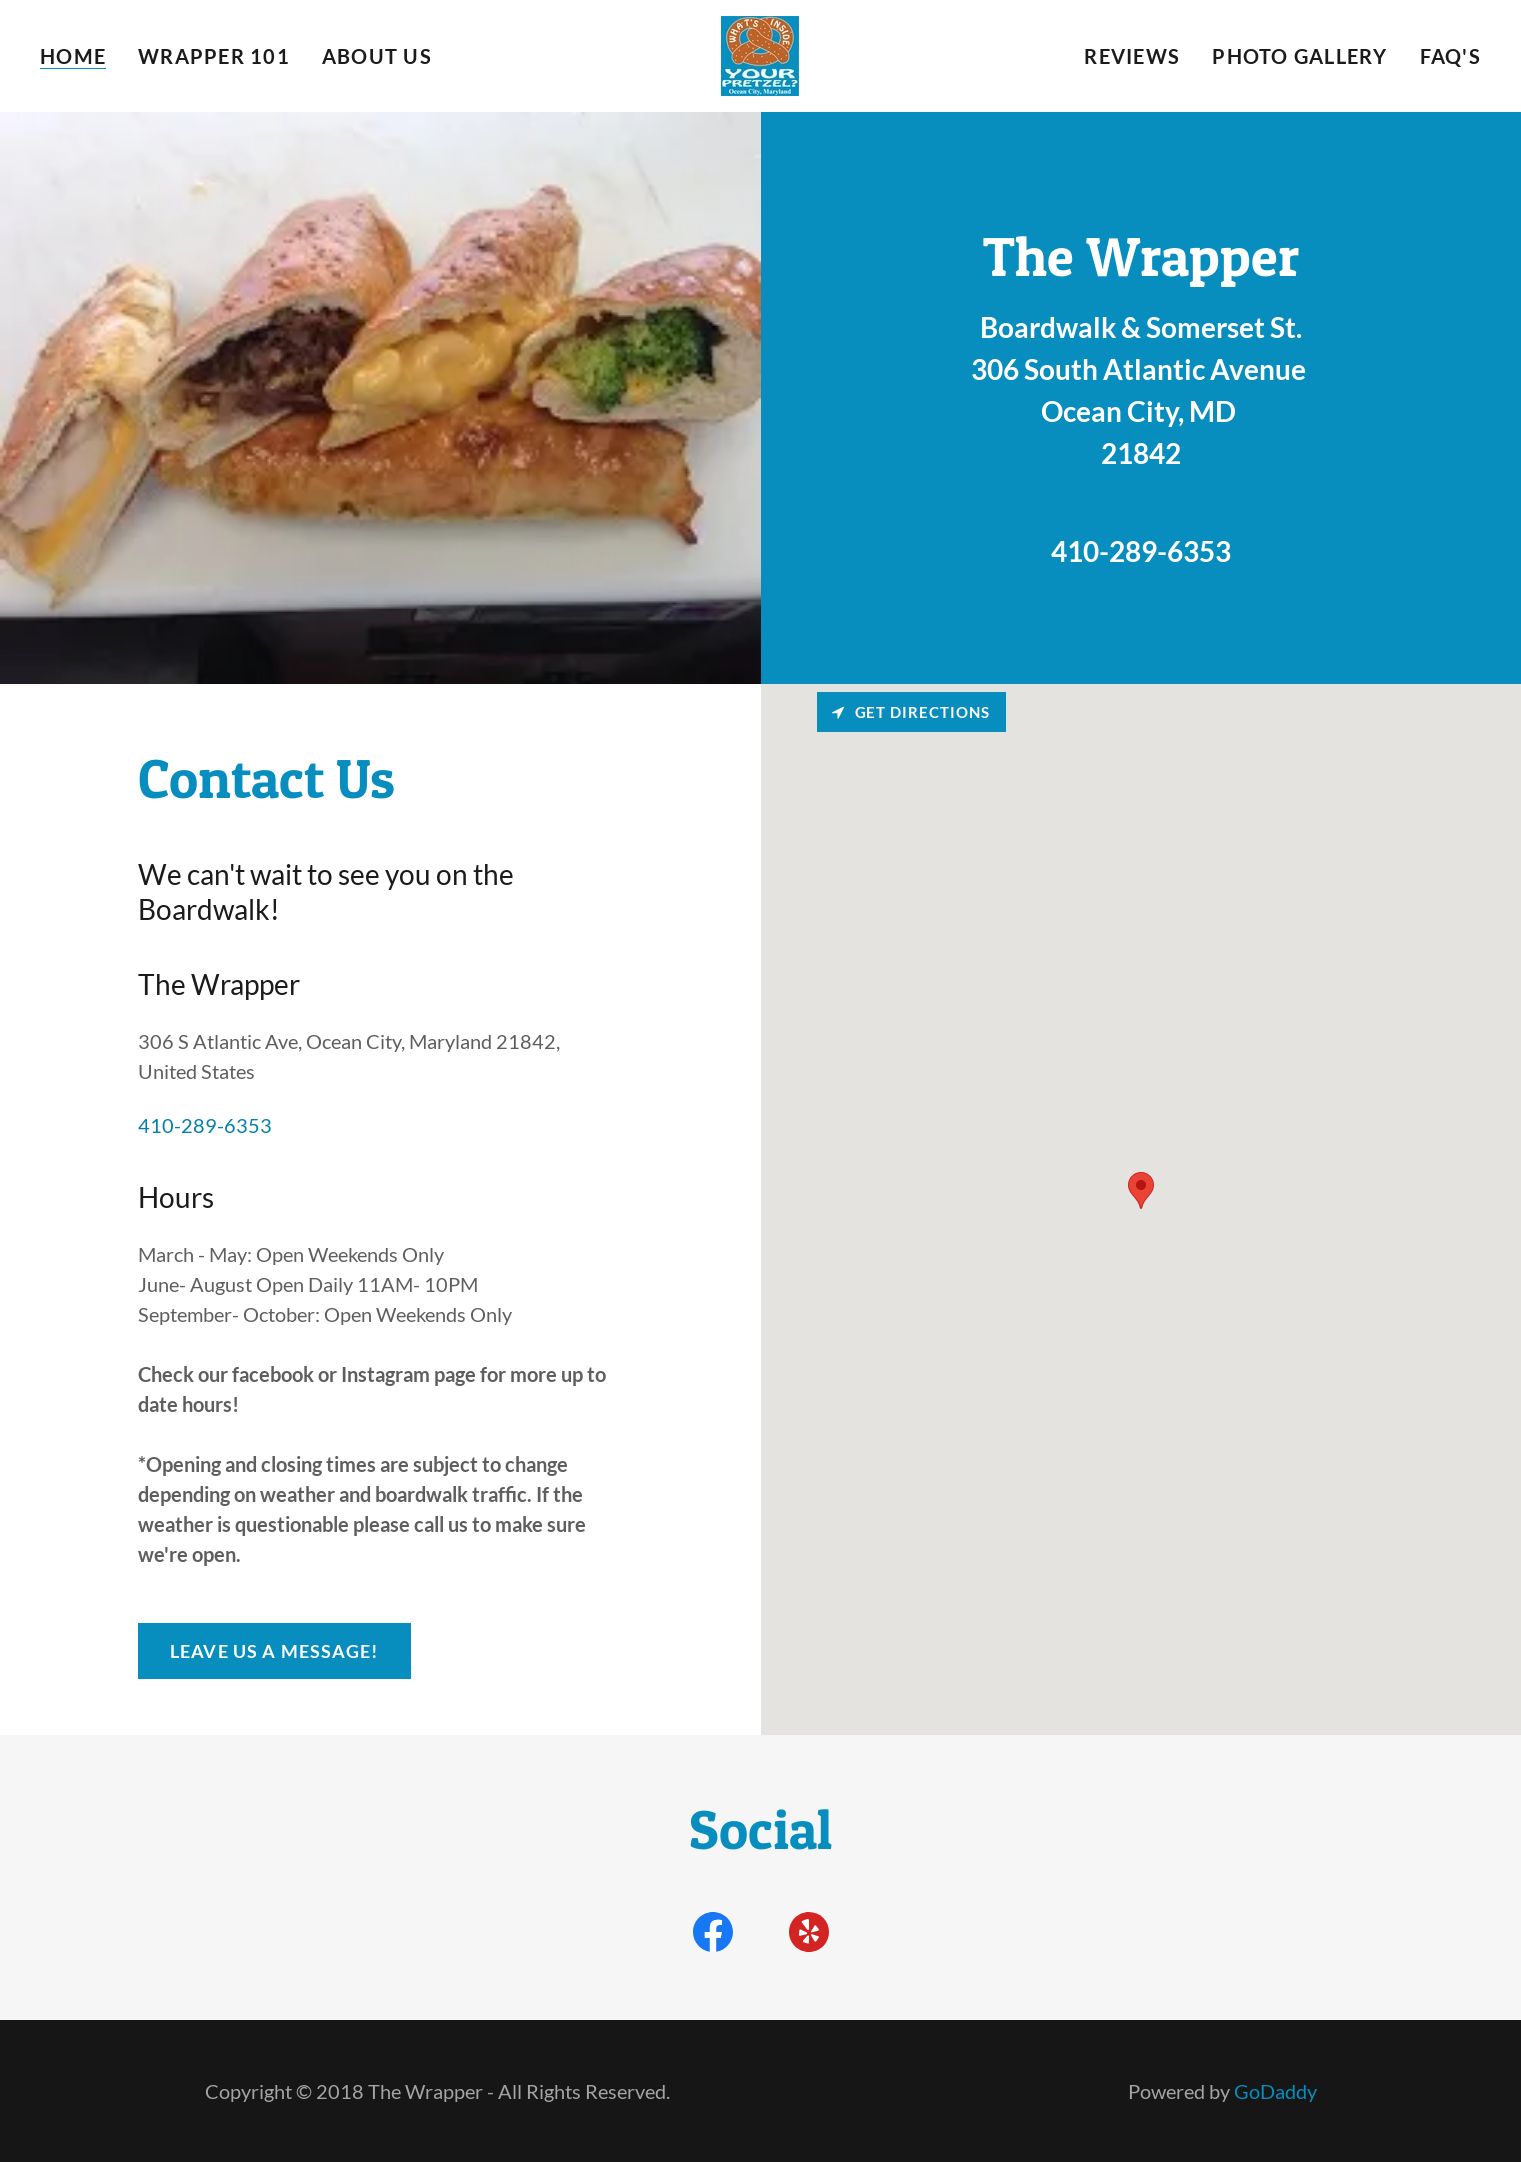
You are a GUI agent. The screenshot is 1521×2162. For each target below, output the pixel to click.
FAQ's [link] (1450, 56)
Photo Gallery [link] (1299, 56)
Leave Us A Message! (274, 1651)
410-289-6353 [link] (1141, 551)
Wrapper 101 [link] (214, 56)
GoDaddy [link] (1275, 2091)
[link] (760, 53)
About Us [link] (377, 56)
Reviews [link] (1132, 56)
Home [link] (73, 56)
